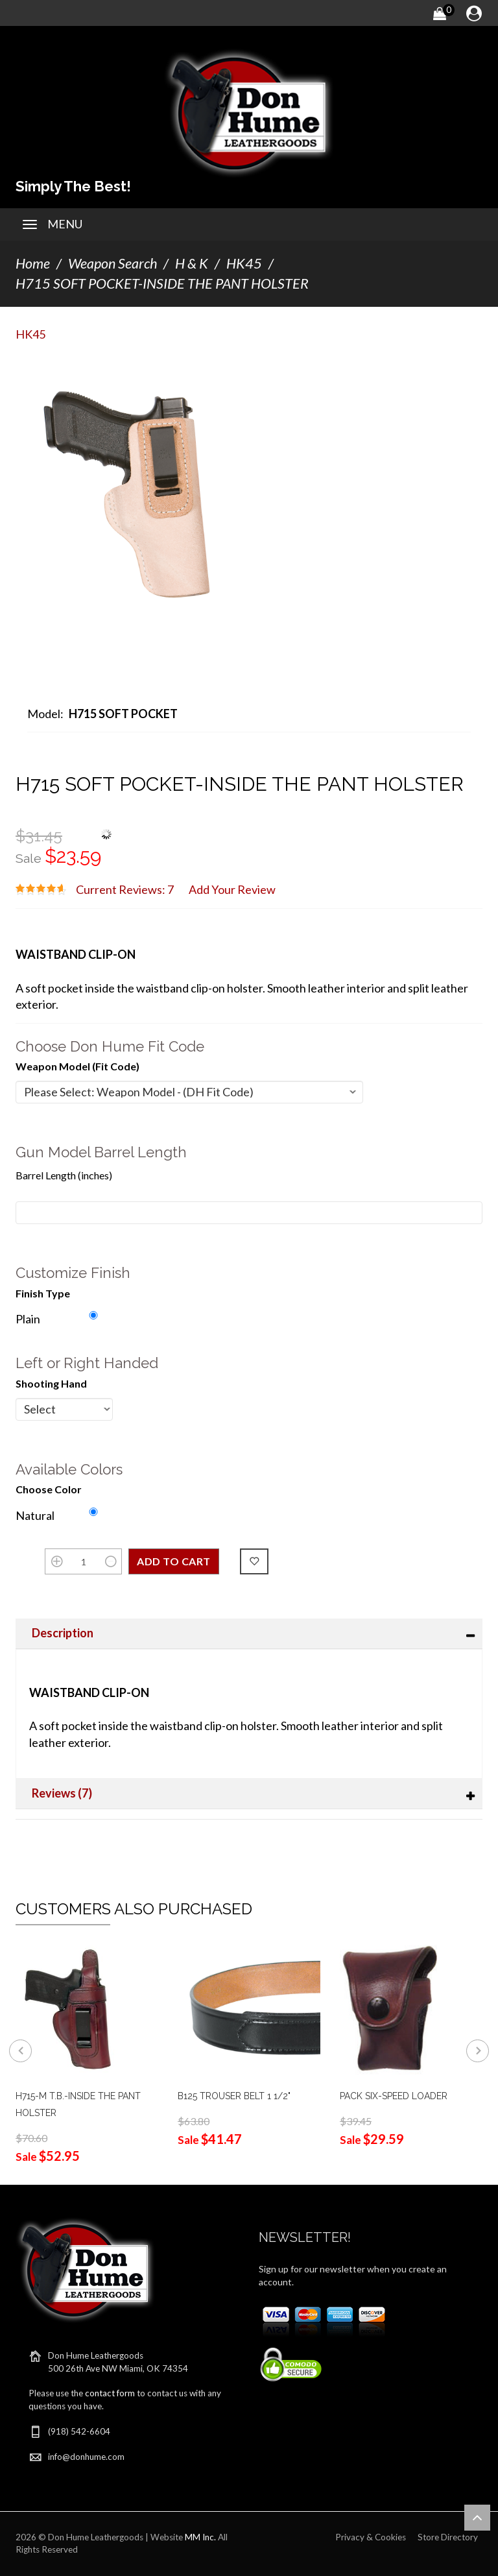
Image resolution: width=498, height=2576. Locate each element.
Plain (28, 1319)
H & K (191, 263)
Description (62, 1633)
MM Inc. (200, 2537)
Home (33, 263)
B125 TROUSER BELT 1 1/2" (234, 2096)
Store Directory (448, 2537)
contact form (110, 2393)
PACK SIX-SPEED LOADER (393, 2096)
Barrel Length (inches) (64, 1175)
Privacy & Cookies (370, 2537)
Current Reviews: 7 (125, 889)
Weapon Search (112, 263)
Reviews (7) (62, 1793)
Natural (35, 1515)
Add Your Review (232, 889)
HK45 (244, 263)
